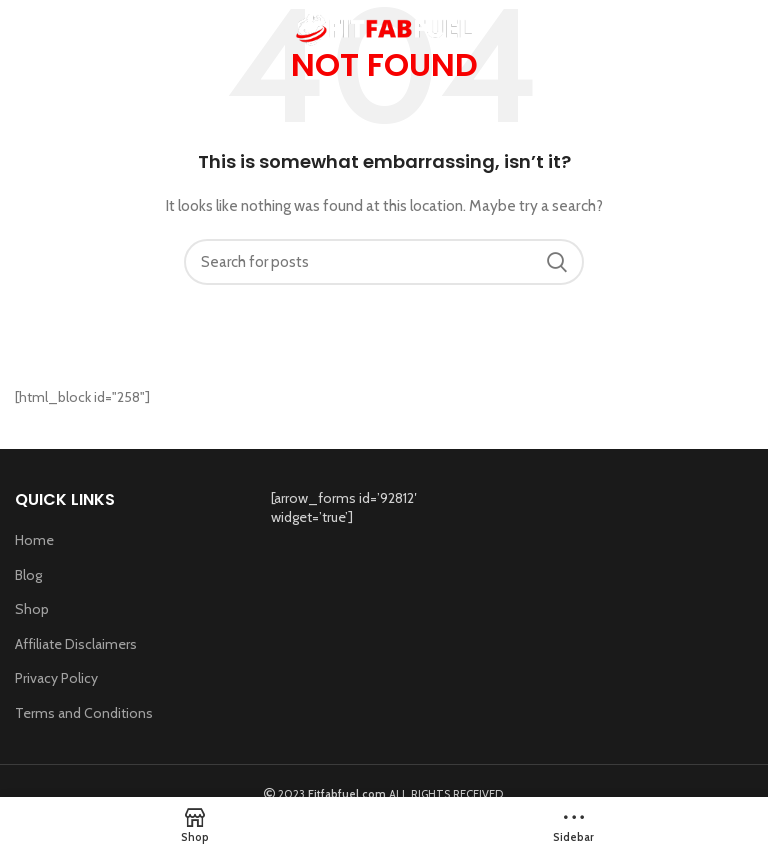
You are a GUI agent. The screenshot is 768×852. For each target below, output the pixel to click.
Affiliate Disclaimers (76, 644)
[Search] (384, 262)
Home (34, 540)
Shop (32, 609)
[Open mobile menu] (23, 30)
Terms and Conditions (84, 713)
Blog (28, 575)
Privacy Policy (56, 678)
